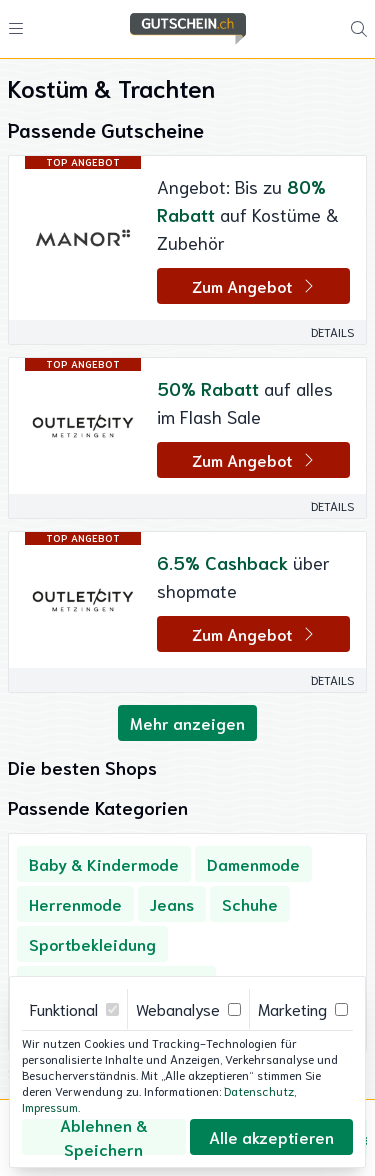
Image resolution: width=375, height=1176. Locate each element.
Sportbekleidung (92, 943)
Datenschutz (259, 1090)
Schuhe (250, 903)
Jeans (172, 903)
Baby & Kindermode (104, 863)
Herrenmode (75, 903)
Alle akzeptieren (271, 1136)
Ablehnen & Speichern (104, 1137)
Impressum (50, 1106)
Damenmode (253, 863)
